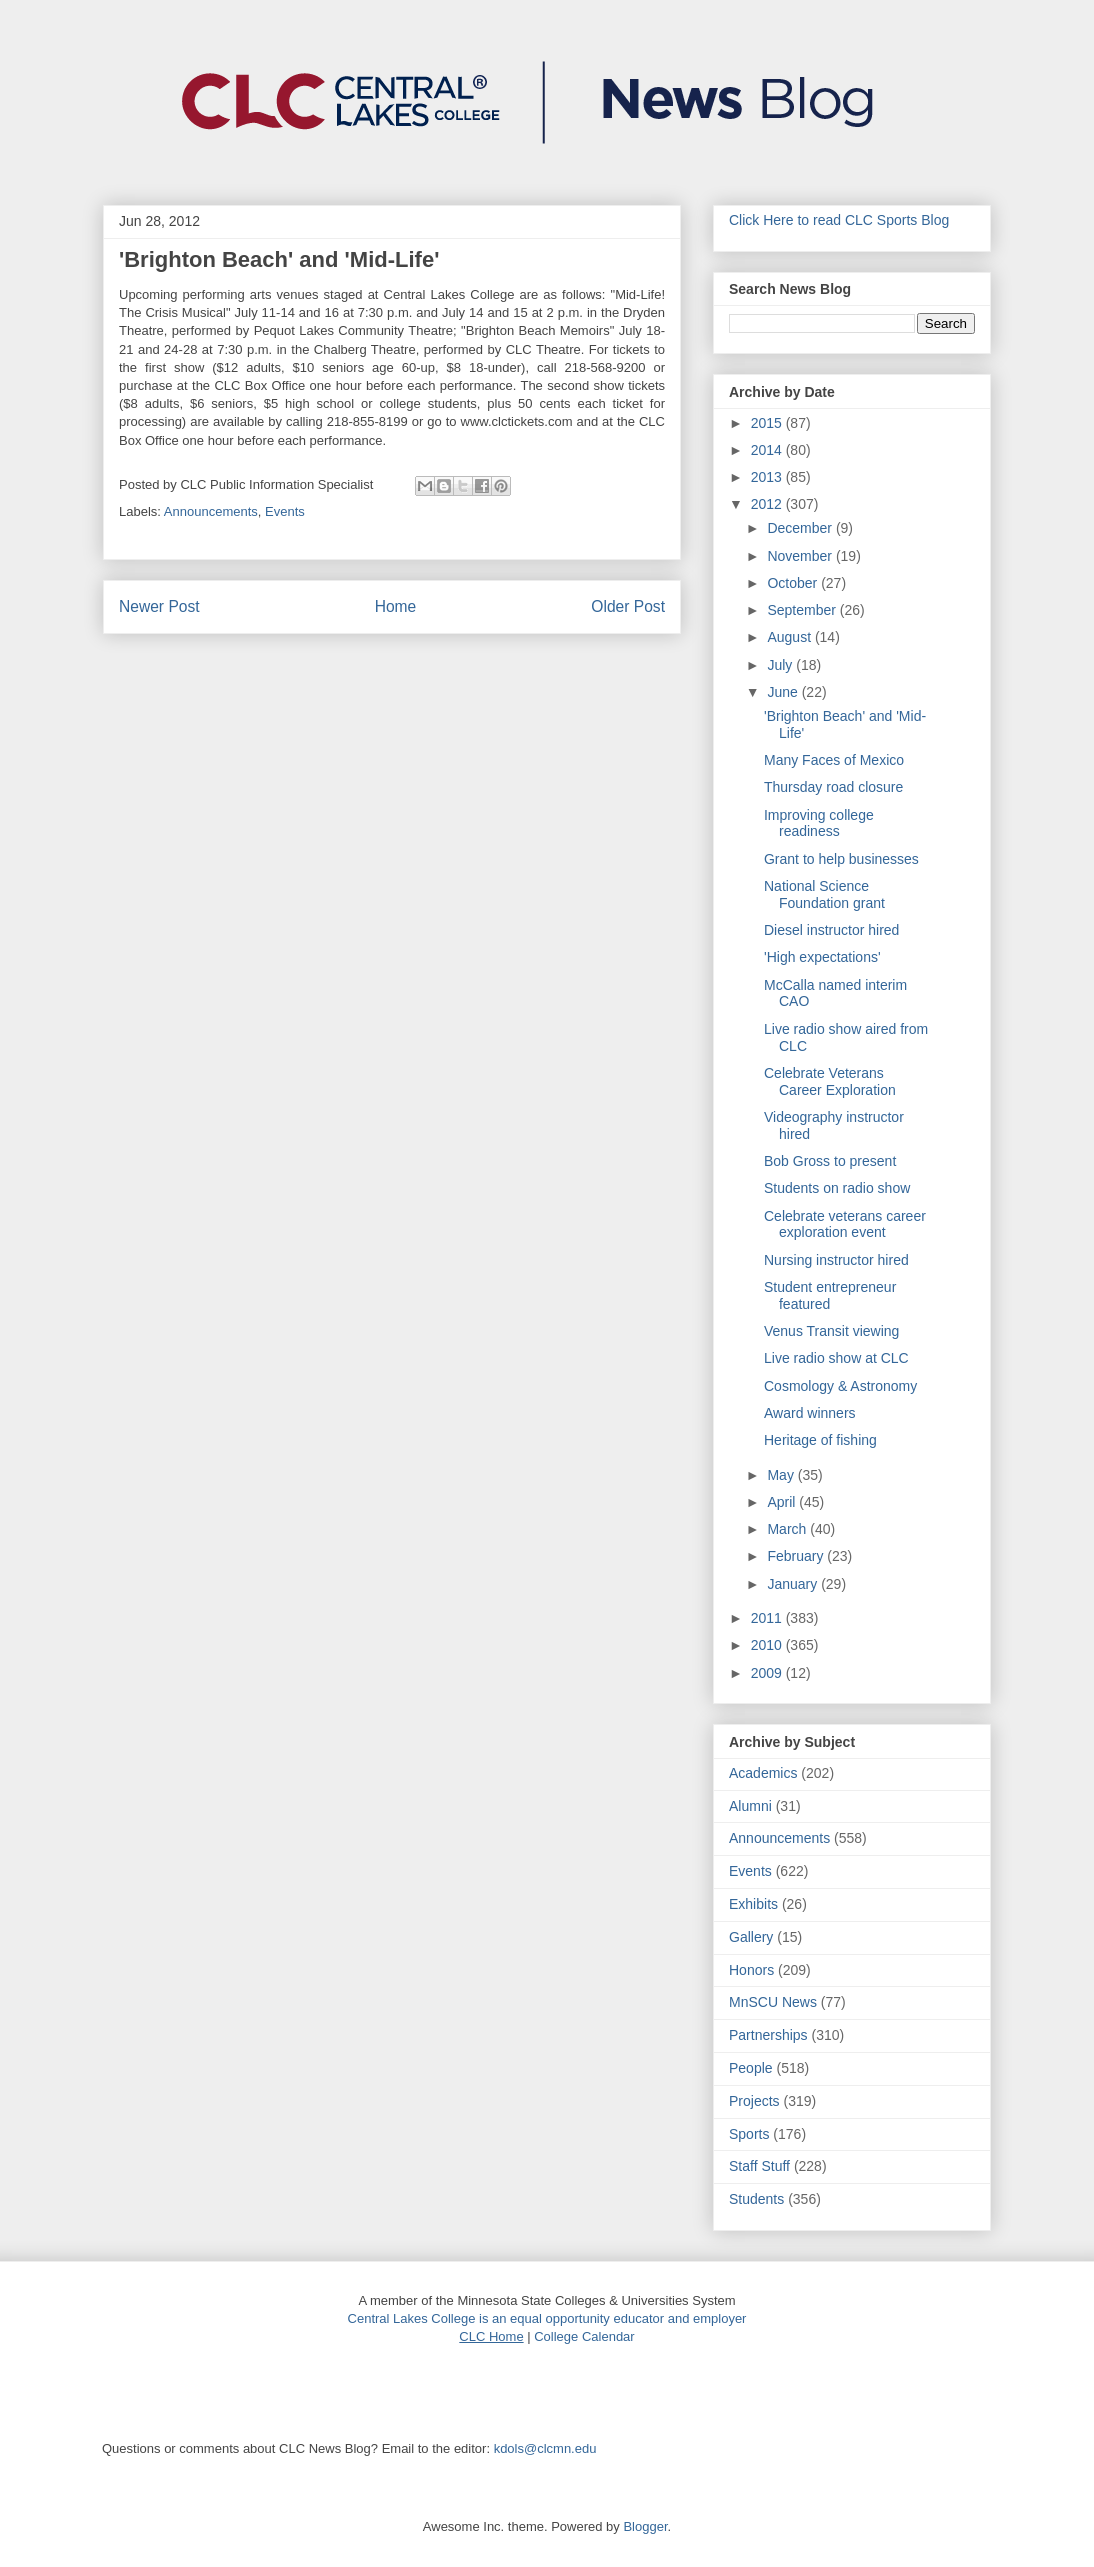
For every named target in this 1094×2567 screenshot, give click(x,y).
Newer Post (159, 606)
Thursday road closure (833, 787)
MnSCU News (773, 2002)
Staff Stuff (759, 2166)
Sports (749, 2134)
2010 (768, 1645)
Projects (754, 2101)
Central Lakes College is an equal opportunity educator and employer (547, 2318)
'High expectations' (822, 957)
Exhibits (753, 1904)
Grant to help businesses (841, 859)
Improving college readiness (819, 823)
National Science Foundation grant (824, 894)
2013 (768, 477)
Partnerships (768, 2035)
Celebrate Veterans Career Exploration (830, 1081)
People (751, 2068)
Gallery (751, 1937)
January (794, 1584)
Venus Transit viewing (831, 1331)
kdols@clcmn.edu (545, 2448)
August (790, 637)
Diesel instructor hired (831, 930)
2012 (768, 504)
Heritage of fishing (820, 1440)
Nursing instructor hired (836, 1260)
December (801, 528)
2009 (768, 1673)
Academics (763, 1773)
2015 (768, 423)
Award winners (810, 1413)
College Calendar (584, 2336)
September (803, 610)
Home (396, 606)
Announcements (211, 511)
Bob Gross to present (830, 1161)
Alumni (750, 1806)
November (801, 556)
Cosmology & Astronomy (840, 1386)
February (797, 1556)
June (784, 692)
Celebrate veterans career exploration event (845, 1224)
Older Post (628, 606)
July (781, 665)
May (782, 1475)
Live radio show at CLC (836, 1358)
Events (285, 511)
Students (756, 2199)
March (788, 1529)
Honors (751, 1970)
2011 (768, 1618)
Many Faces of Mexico (834, 760)
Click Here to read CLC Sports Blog (839, 220)
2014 (768, 450)
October (794, 583)
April (783, 1502)
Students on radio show (837, 1188)
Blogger (645, 2526)
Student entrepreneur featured (830, 1295)
